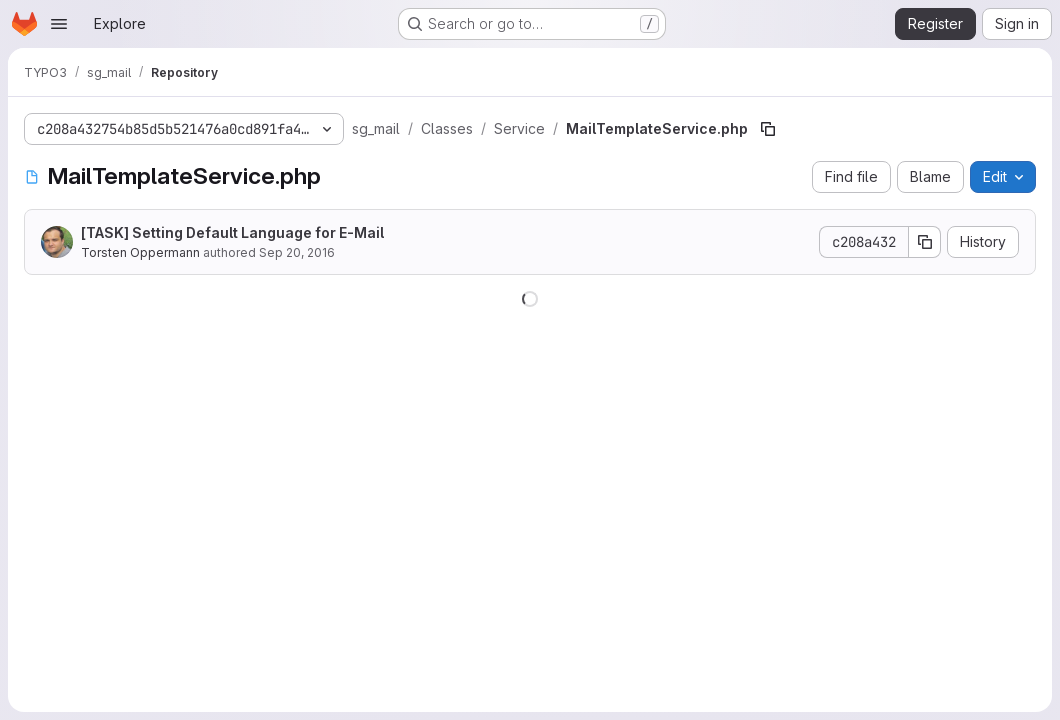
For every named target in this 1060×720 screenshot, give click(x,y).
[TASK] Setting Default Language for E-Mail (232, 232)
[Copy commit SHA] (925, 242)
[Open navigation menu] (59, 24)
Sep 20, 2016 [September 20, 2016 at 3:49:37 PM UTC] (297, 252)
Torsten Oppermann (140, 252)
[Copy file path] (768, 129)
